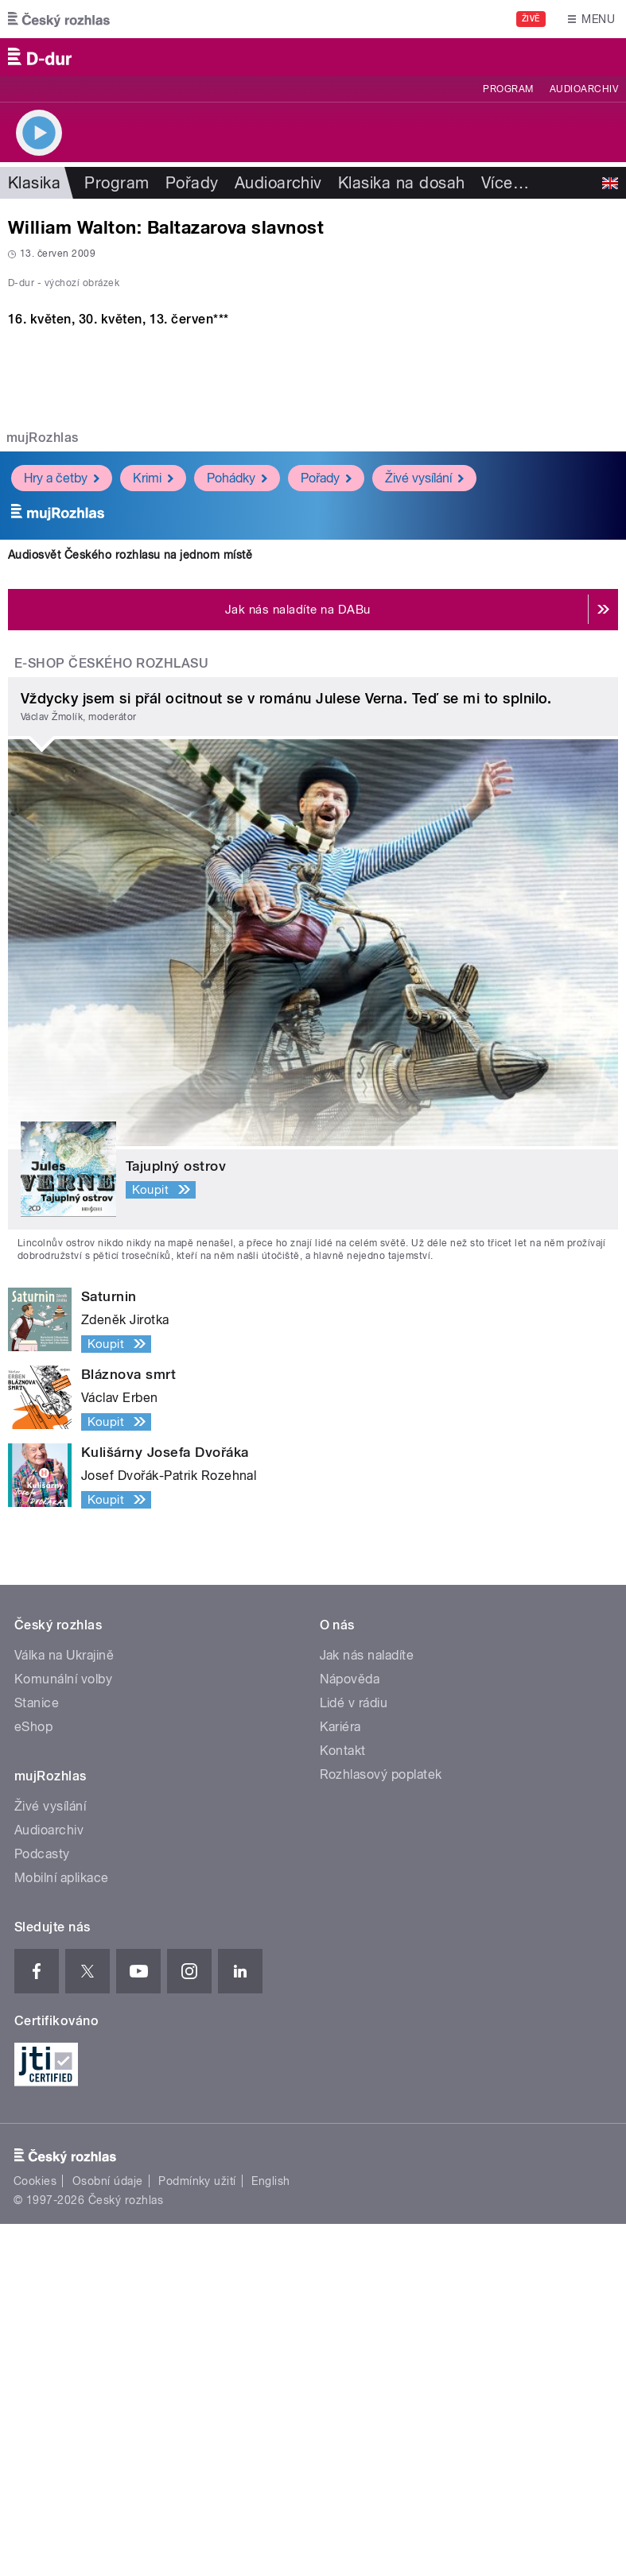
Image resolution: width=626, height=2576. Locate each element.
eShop (33, 2078)
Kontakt (343, 2102)
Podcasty (42, 2206)
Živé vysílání (424, 829)
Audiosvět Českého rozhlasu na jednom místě (130, 906)
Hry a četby (61, 829)
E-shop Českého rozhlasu (111, 1014)
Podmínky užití (197, 2532)
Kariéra (340, 2078)
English (270, 2532)
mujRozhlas (42, 789)
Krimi (153, 829)
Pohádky (237, 829)
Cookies (35, 2532)
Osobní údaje (107, 2532)
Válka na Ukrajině (64, 2007)
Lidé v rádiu (354, 2055)
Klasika (34, 182)
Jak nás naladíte (367, 2007)
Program (508, 89)
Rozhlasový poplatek (381, 2126)
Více (505, 182)
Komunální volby (63, 2031)
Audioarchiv (584, 89)
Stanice (36, 2055)
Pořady (192, 182)
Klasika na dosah (401, 182)
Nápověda (350, 2031)
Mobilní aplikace (61, 2229)
